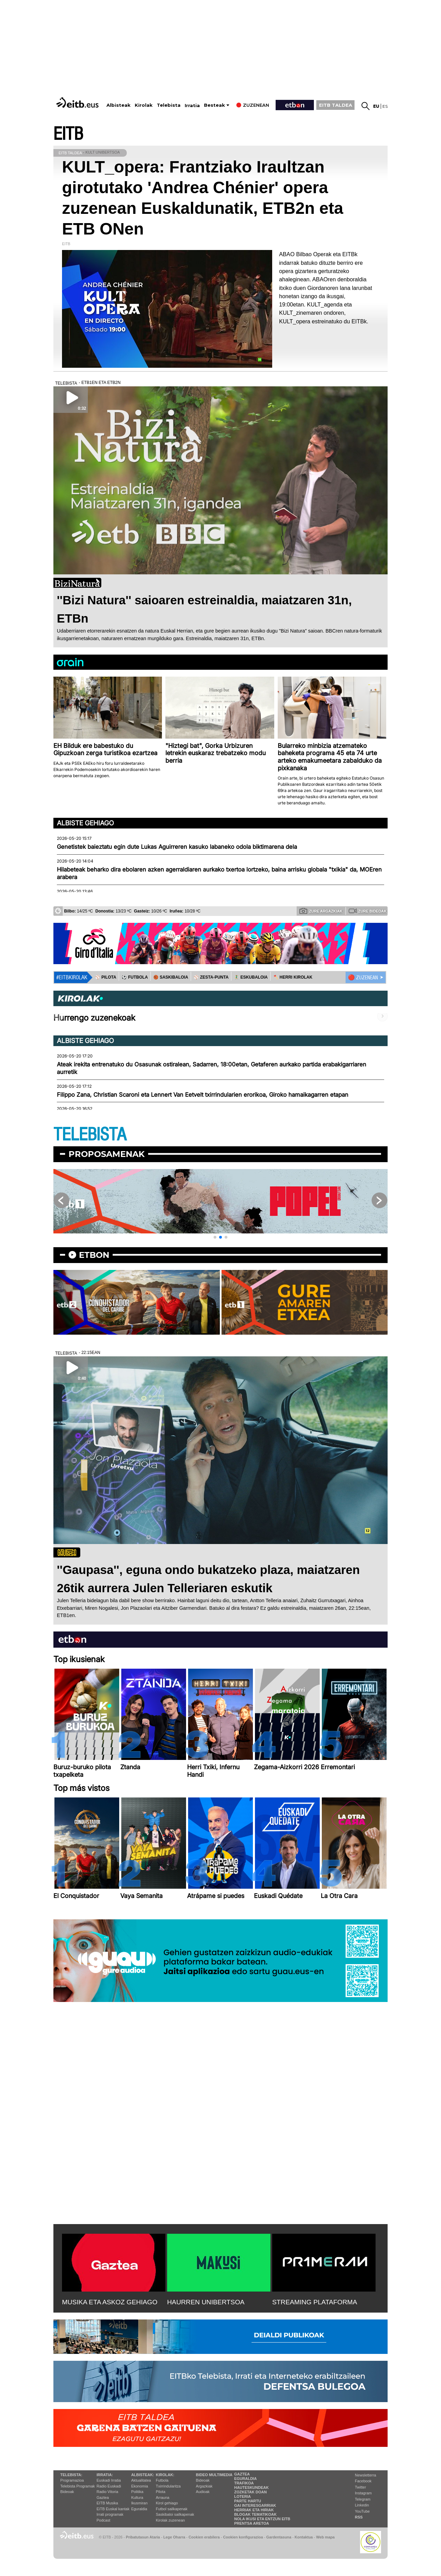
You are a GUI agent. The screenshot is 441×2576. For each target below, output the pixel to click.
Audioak (203, 2492)
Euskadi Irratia (108, 2480)
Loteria (242, 2496)
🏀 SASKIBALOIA (170, 977)
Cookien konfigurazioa (243, 2537)
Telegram (362, 2499)
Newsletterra (365, 2475)
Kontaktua (304, 2537)
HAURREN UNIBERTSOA (206, 2302)
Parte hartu (247, 2501)
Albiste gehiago (85, 823)
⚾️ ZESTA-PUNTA (211, 977)
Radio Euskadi (108, 2486)
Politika (137, 2492)
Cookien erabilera (204, 2537)
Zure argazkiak (320, 911)
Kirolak (144, 105)
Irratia (192, 105)
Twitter (360, 2487)
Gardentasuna (278, 2537)
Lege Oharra (174, 2537)
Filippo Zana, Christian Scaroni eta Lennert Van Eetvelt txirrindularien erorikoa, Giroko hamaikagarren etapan (202, 1094)
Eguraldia (139, 2509)
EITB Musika (107, 2503)
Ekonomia (139, 2486)
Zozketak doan (250, 2492)
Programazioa (72, 2480)
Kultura (137, 2497)
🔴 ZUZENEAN (363, 977)
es (385, 106)
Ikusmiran (139, 2503)
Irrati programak (109, 2514)
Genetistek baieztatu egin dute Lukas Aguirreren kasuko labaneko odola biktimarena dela (177, 846)
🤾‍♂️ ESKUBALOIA (251, 977)
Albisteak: (142, 2475)
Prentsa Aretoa (251, 2523)
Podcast (103, 2520)
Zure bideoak (368, 911)
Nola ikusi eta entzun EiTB (262, 2519)
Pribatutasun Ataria (143, 2537)
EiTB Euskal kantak (112, 2509)
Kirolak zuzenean (170, 2520)
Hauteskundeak (251, 2487)
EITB (68, 134)
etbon (94, 1255)
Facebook (363, 2481)
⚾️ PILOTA (105, 977)
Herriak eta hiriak (254, 2510)
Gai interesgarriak (255, 2505)
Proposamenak (107, 1154)
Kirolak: (165, 2475)
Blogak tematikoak (255, 2514)
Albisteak (118, 105)
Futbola (162, 2480)
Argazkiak (204, 2486)
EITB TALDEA (335, 105)
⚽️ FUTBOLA (135, 977)
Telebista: (71, 2475)
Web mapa (325, 2537)
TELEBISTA (89, 1135)
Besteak (214, 105)
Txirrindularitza (168, 2486)
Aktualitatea (141, 2480)
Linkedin (362, 2505)
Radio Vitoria (107, 2492)
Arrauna (162, 2497)
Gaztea (102, 2497)
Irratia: (104, 2475)
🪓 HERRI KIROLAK (292, 977)
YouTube (362, 2511)
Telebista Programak (77, 2486)
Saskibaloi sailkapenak (175, 2514)
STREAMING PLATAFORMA (314, 2302)
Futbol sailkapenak (171, 2509)
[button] (215, 1237)
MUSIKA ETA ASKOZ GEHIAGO (109, 2302)
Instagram (363, 2493)
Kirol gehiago (167, 2503)
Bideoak (67, 2492)
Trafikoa (244, 2483)
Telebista (169, 105)
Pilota (160, 2492)
